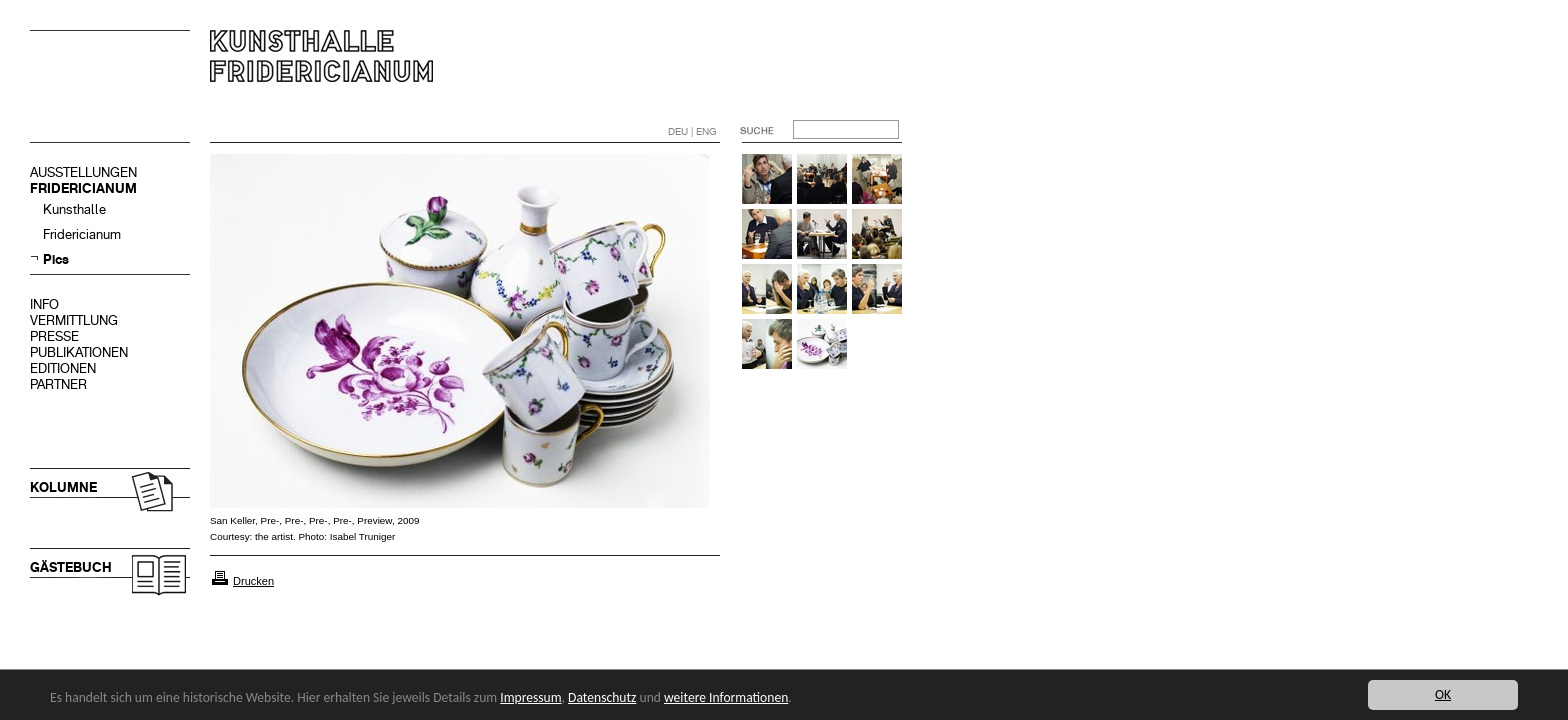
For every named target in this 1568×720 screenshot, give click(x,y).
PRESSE (54, 336)
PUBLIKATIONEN (79, 352)
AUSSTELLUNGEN (83, 172)
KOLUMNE (63, 487)
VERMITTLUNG (74, 320)
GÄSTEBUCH (71, 567)
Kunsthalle (74, 209)
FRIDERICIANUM (83, 188)
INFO (44, 304)
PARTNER (58, 384)
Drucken (253, 581)
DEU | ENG (692, 131)
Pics (56, 259)
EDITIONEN (63, 368)
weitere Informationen (726, 697)
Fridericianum (82, 234)
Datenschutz (602, 697)
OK (1443, 694)
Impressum (530, 697)
